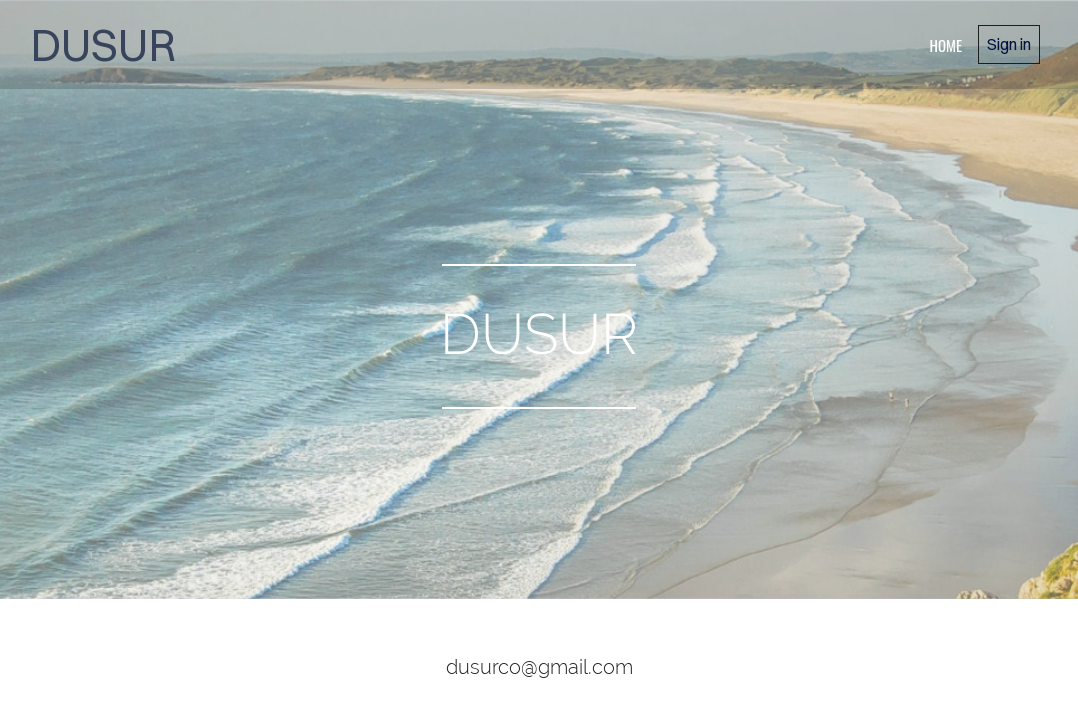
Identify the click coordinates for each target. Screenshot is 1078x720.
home (945, 45)
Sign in (1009, 44)
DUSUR (103, 44)
